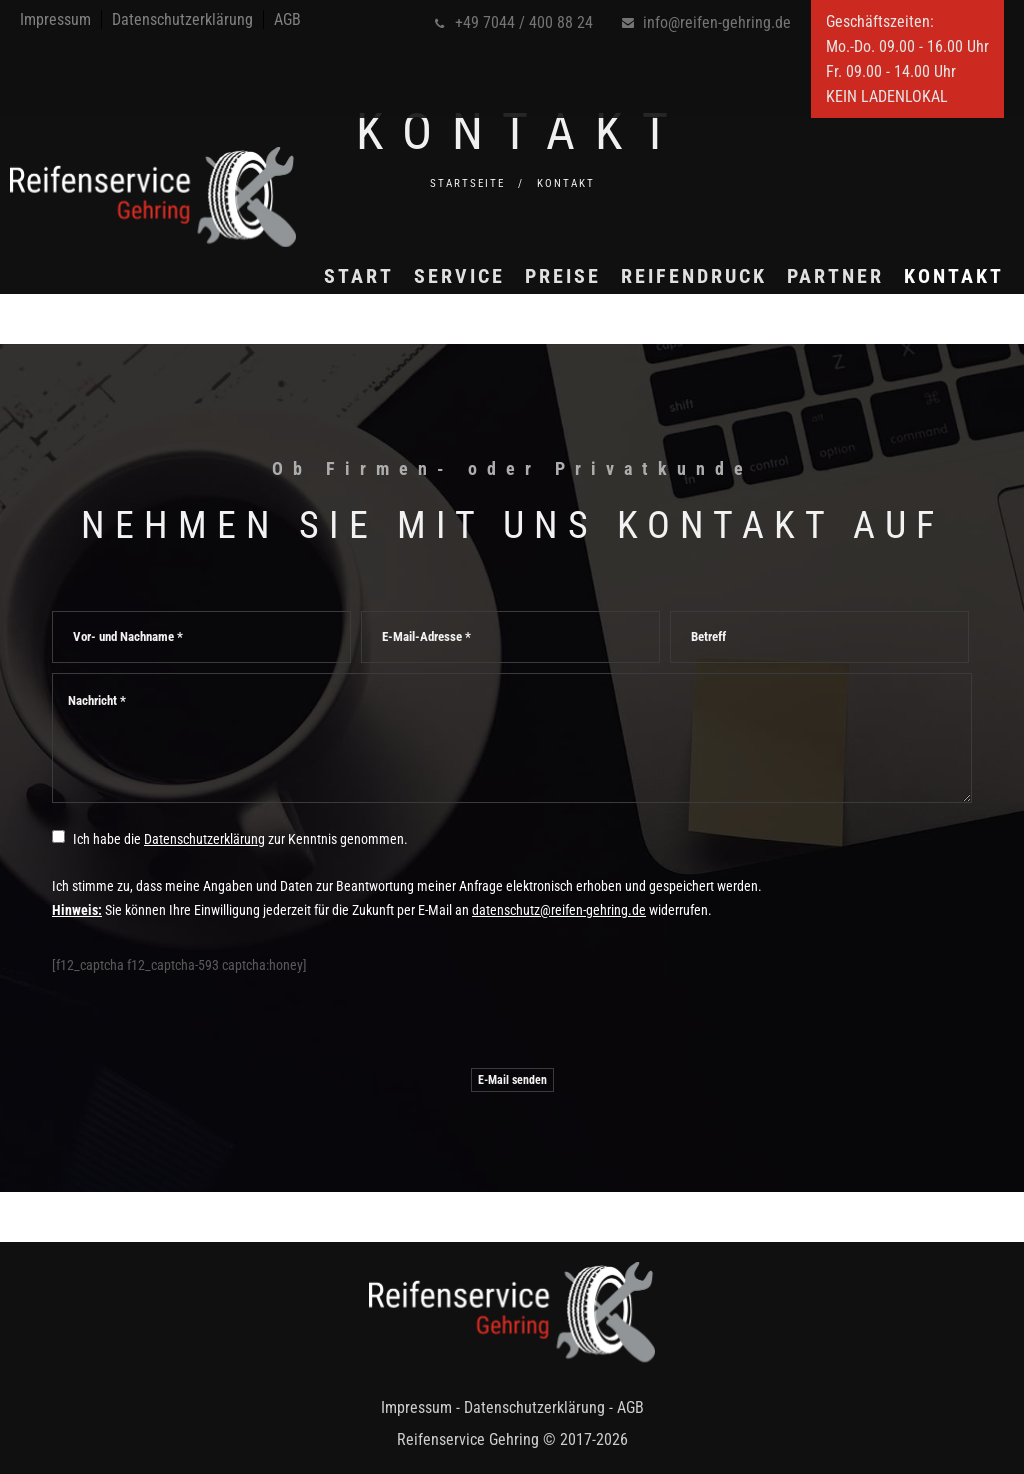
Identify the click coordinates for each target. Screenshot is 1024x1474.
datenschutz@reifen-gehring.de (559, 910)
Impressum (55, 19)
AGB (287, 19)
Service (439, 342)
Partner (815, 342)
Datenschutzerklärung (182, 19)
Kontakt (934, 342)
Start (339, 342)
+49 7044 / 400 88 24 (524, 22)
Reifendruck (674, 342)
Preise (543, 342)
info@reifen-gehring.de (717, 22)
